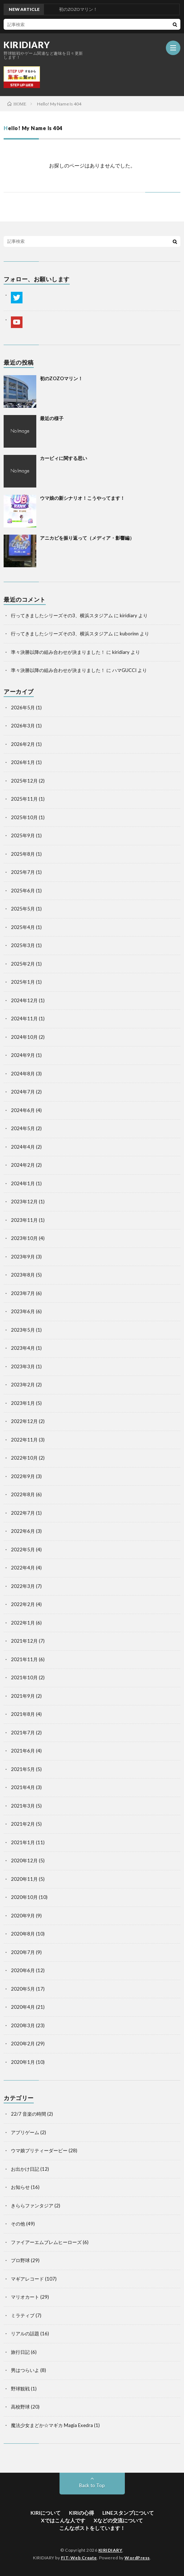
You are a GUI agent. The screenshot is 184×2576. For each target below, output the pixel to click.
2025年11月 (24, 799)
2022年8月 (23, 1494)
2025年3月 (23, 945)
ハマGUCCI (124, 670)
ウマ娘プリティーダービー (39, 2150)
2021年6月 (23, 1751)
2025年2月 (23, 964)
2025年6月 (23, 890)
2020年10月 (24, 1897)
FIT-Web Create (79, 2557)
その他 (18, 2224)
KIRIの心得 (81, 2513)
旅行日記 (20, 2352)
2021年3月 (23, 1806)
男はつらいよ (25, 2370)
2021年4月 (23, 1787)
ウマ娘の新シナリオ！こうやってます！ (82, 498)
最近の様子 (52, 418)
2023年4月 (23, 1348)
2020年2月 (23, 2043)
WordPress (137, 2557)
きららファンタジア (32, 2205)
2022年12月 (24, 1421)
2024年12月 (24, 1000)
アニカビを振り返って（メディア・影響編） (87, 538)
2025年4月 (23, 927)
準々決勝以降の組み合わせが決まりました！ (58, 652)
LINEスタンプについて (128, 2513)
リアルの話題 (25, 2333)
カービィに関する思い (63, 458)
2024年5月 (23, 1128)
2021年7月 (23, 1732)
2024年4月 (23, 1147)
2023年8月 (23, 1275)
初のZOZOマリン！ (61, 378)
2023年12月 (24, 1201)
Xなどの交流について (118, 2520)
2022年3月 (23, 1586)
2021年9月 (23, 1696)
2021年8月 (23, 1714)
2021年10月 (24, 1677)
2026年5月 (23, 707)
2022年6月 (23, 1531)
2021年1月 (23, 1842)
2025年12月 (24, 781)
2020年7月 (23, 1952)
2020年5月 (23, 1989)
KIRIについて (45, 2513)
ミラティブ (22, 2315)
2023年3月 (23, 1366)
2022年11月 (24, 1440)
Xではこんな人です (63, 2520)
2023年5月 (23, 1330)
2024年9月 (23, 1055)
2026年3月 (23, 726)
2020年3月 (23, 2025)
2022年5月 (23, 1549)
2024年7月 (23, 1092)
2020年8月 (23, 1934)
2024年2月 (23, 1165)
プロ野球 (20, 2260)
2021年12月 (24, 1641)
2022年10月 (24, 1458)
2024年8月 (23, 1074)
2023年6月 (23, 1311)
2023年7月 (23, 1293)
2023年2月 (23, 1384)
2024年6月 (23, 1110)
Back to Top (92, 2485)
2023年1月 (23, 1403)
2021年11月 (24, 1659)
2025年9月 (23, 835)
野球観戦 (20, 2389)
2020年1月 (23, 2062)
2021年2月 (23, 1824)
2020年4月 (23, 2007)
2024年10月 (24, 1037)
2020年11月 (24, 1879)
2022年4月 (23, 1568)
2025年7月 (23, 872)
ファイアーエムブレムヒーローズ (46, 2242)
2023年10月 (24, 1238)
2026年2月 (23, 744)
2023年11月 (24, 1220)
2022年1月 (23, 1623)
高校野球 (20, 2407)
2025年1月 (23, 982)
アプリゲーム (25, 2132)
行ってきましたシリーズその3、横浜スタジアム (62, 615)
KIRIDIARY (27, 45)
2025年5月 (23, 909)
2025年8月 (23, 854)
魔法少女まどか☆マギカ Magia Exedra (52, 2425)
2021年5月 (23, 1769)
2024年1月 (23, 1183)
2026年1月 (23, 762)
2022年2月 (23, 1604)
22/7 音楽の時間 (28, 2114)
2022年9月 (23, 1476)
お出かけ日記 (25, 2169)
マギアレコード (27, 2279)
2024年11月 (24, 1018)
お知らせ (20, 2187)
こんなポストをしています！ (92, 2528)
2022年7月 (23, 1513)
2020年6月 (23, 1970)
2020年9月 (23, 1915)
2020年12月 (24, 1860)
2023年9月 (23, 1257)
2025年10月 (24, 817)
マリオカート (25, 2297)
